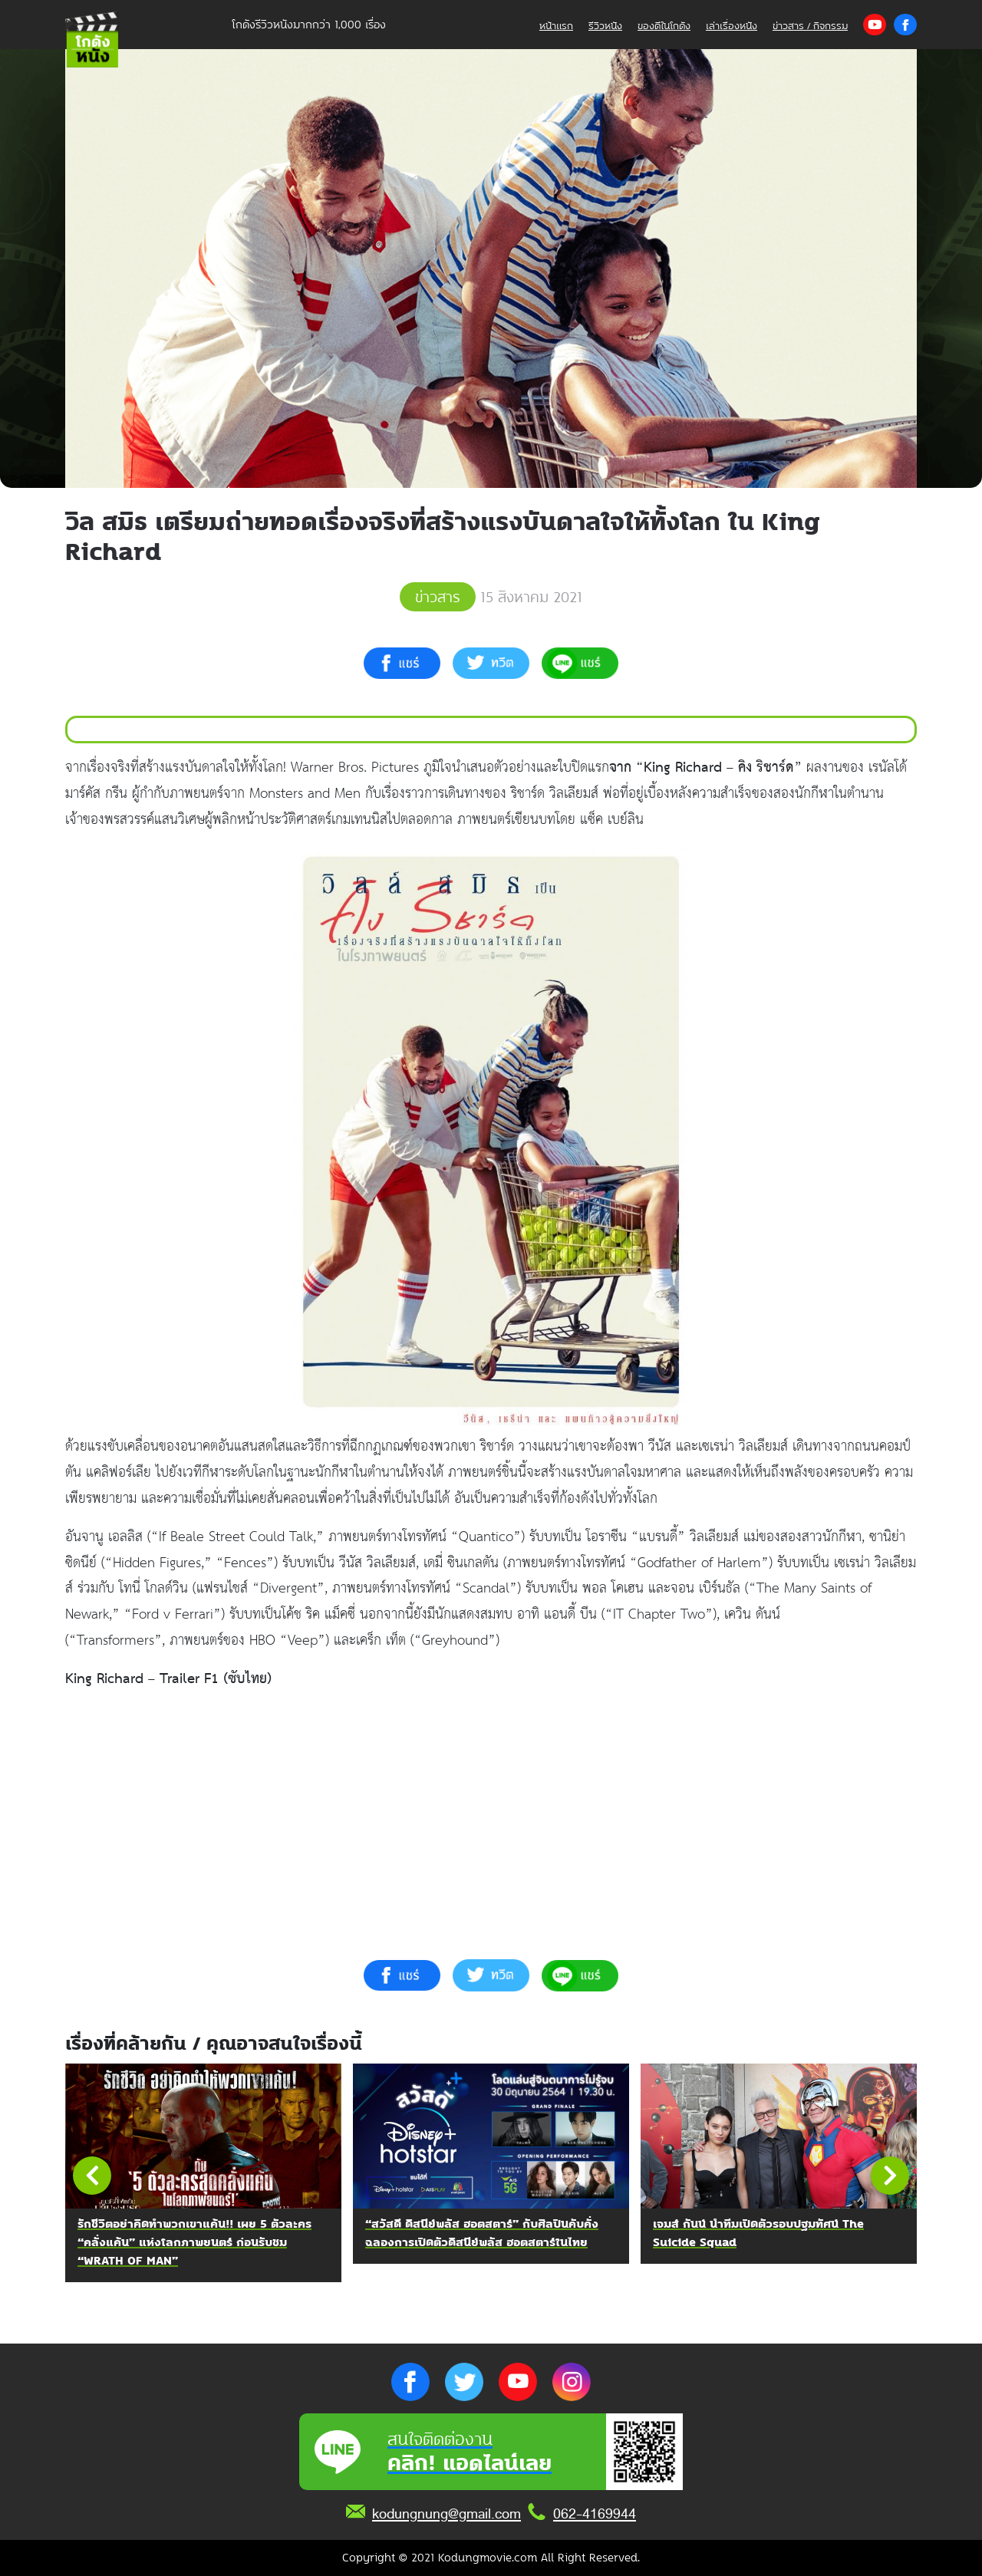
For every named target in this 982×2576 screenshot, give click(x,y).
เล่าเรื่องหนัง (731, 25)
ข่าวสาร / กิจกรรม (810, 25)
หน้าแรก (556, 25)
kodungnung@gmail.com (446, 2513)
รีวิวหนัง (605, 25)
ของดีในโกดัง (664, 25)
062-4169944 (594, 2513)
